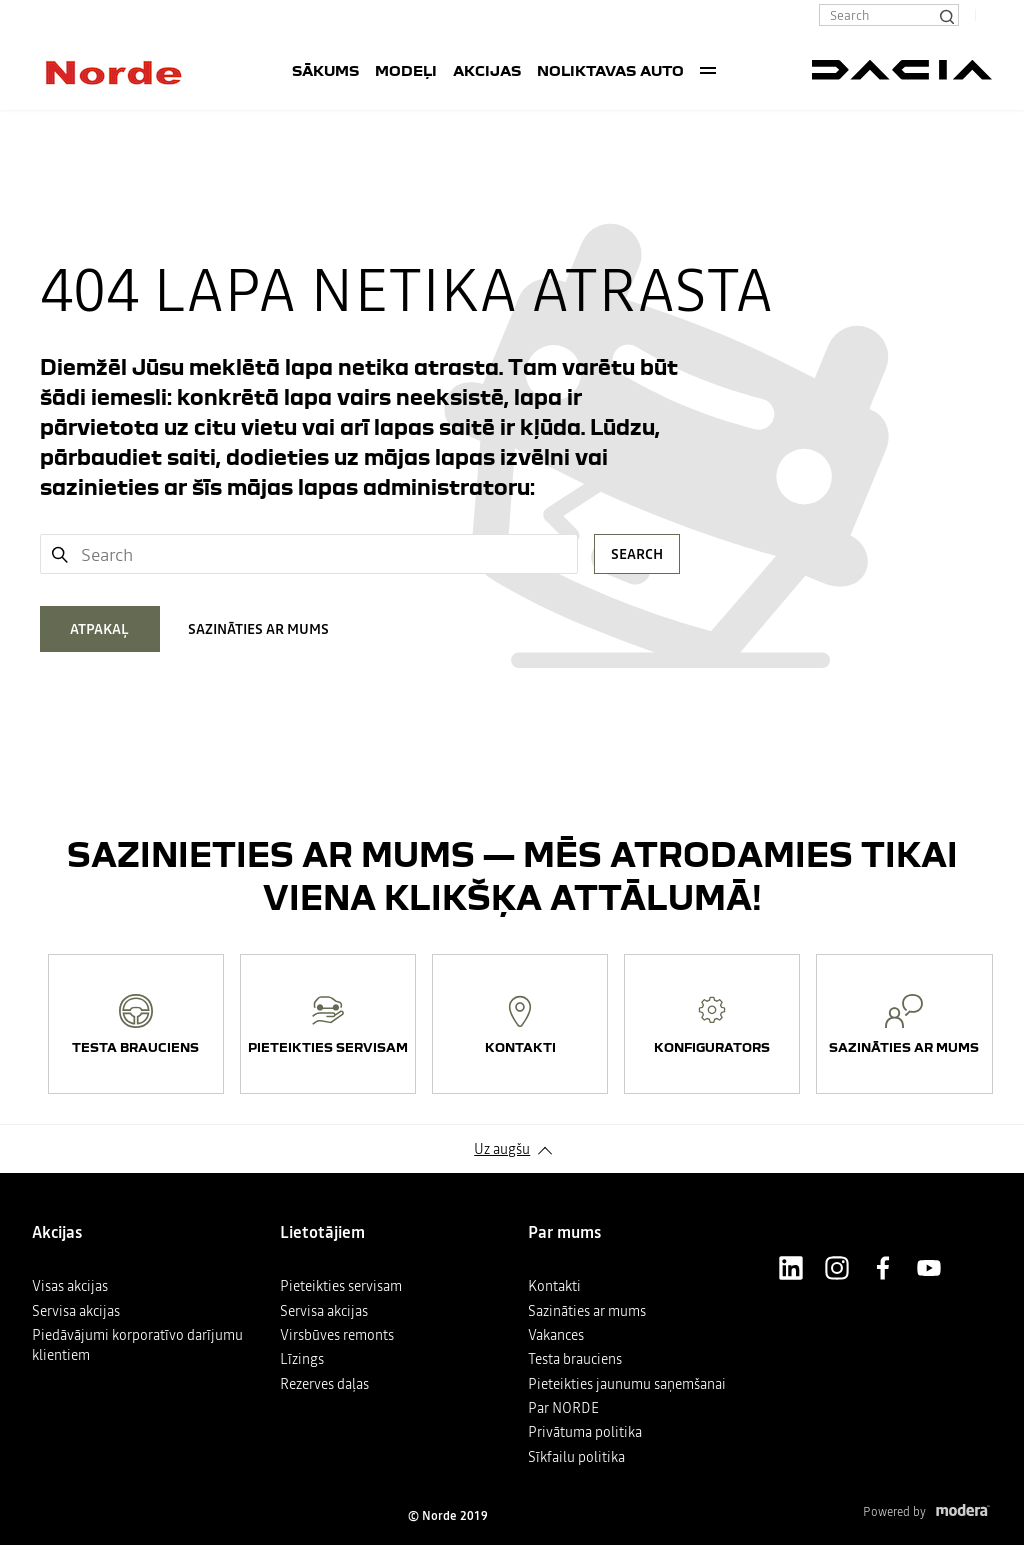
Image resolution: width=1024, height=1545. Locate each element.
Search (637, 554)
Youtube (929, 1268)
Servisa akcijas (76, 1311)
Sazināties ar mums (587, 1311)
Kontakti (554, 1286)
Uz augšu (502, 1149)
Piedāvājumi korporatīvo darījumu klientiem (137, 1345)
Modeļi (406, 70)
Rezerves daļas (324, 1384)
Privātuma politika (585, 1432)
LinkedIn (791, 1268)
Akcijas (487, 70)
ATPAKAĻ (99, 629)
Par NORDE (563, 1408)
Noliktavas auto (610, 70)
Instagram (837, 1268)
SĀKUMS (325, 70)
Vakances (556, 1335)
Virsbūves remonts (337, 1335)
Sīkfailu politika (576, 1457)
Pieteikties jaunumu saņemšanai (627, 1384)
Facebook (883, 1268)
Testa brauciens (575, 1359)
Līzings (302, 1359)
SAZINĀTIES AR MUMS (258, 629)
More (708, 70)
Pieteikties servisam (341, 1286)
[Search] (946, 15)
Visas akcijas (70, 1286)
